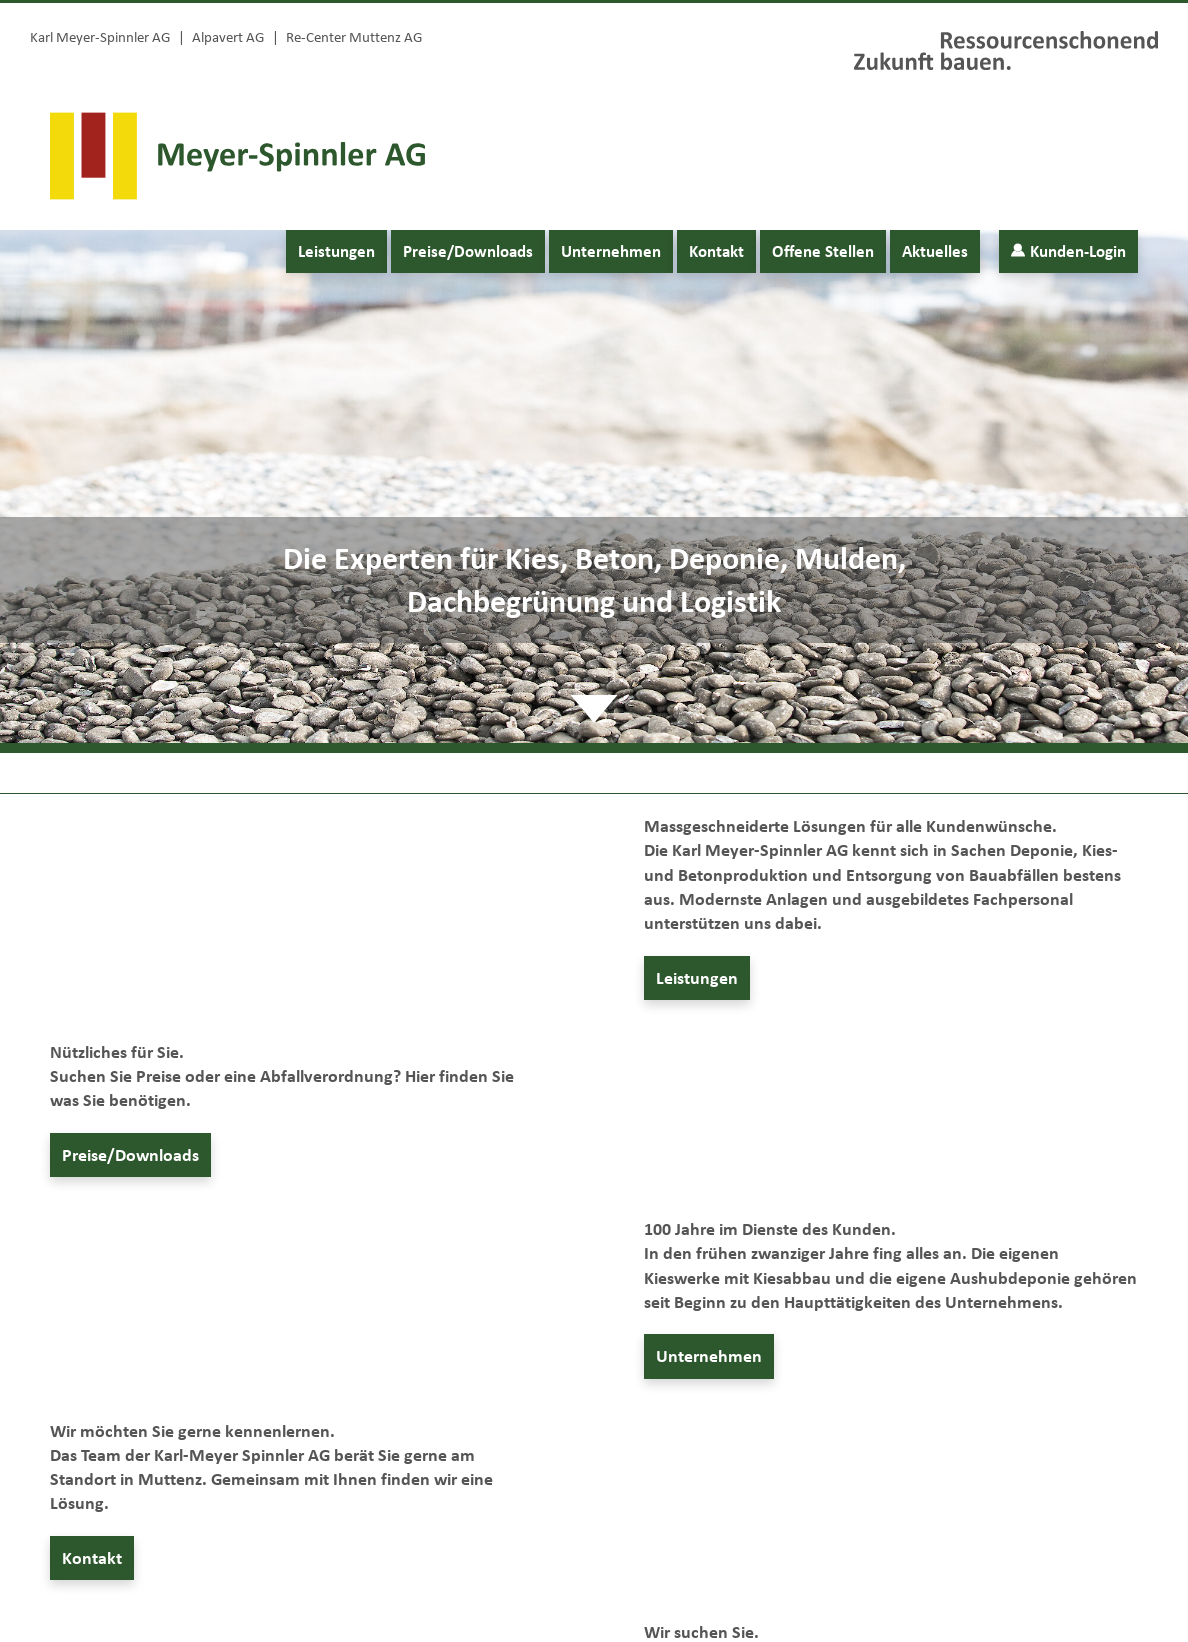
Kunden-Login (1068, 251)
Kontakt (716, 251)
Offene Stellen (823, 251)
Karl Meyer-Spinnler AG (100, 37)
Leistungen (336, 251)
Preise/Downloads (468, 251)
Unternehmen (611, 251)
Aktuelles (935, 251)
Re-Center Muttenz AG (354, 37)
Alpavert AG (228, 37)
